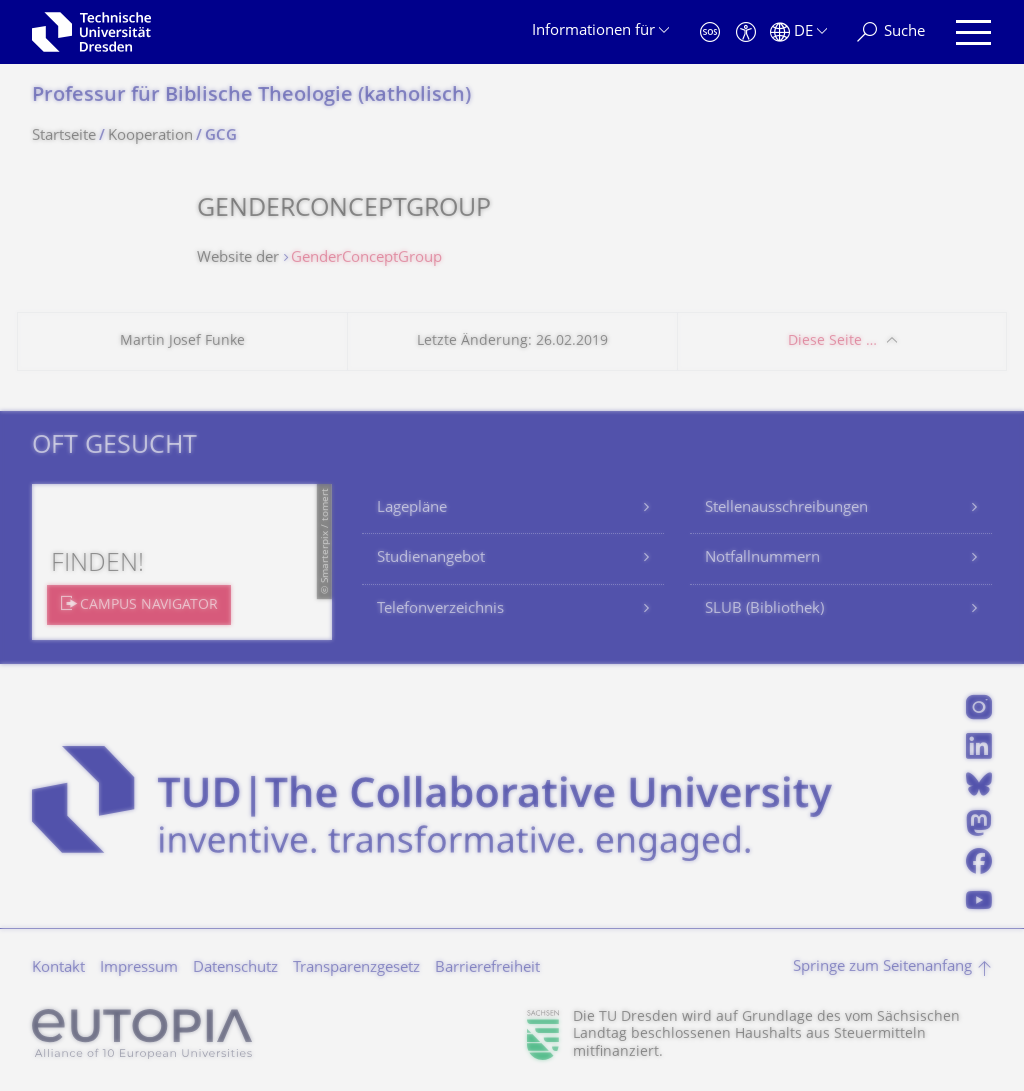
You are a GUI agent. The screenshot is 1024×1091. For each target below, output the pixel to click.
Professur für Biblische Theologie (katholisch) (251, 96)
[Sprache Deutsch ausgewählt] (798, 32)
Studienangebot (431, 558)
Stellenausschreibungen (786, 508)
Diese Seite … (832, 341)
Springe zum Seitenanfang (882, 967)
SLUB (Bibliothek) (764, 609)
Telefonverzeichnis (440, 609)
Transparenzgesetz (356, 968)
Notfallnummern (762, 558)
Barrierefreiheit (487, 968)
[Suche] (891, 32)
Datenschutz (235, 968)
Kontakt (58, 968)
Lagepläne (412, 508)
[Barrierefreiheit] (746, 32)
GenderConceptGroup (366, 258)
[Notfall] (710, 32)
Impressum (139, 968)
